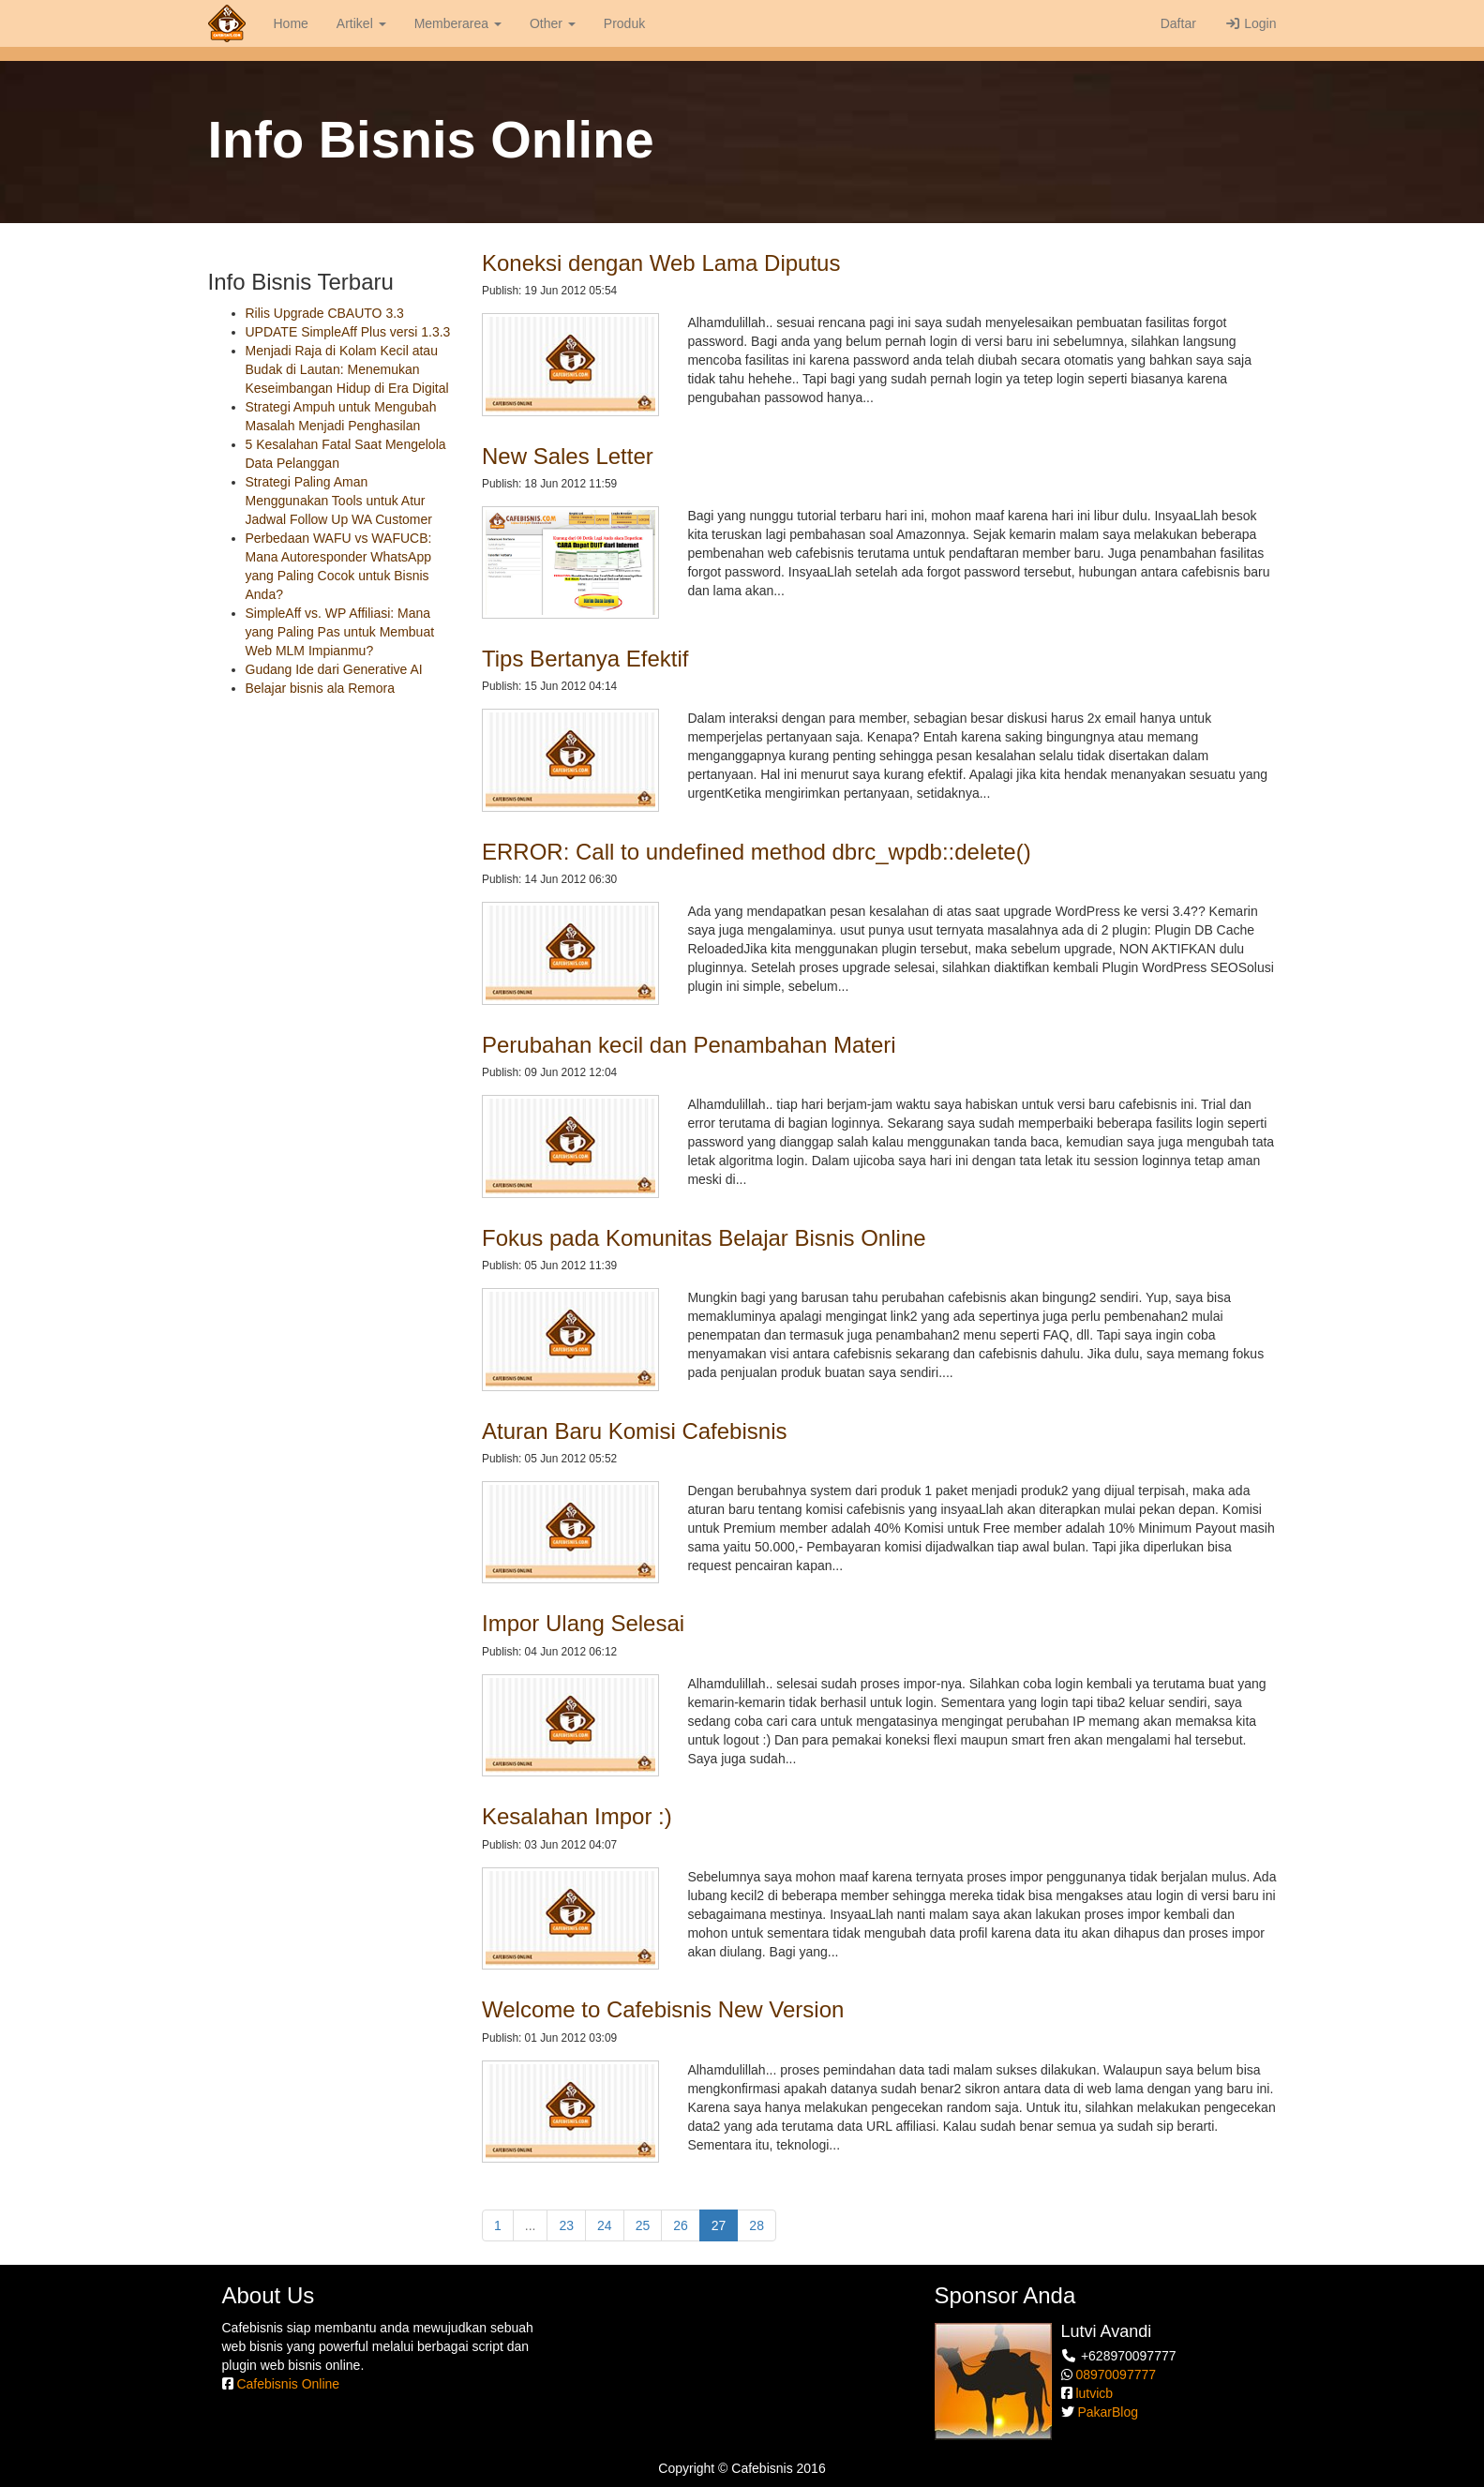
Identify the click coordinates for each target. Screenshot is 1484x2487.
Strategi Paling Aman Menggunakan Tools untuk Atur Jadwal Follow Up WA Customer (339, 500)
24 (604, 2225)
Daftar (1176, 23)
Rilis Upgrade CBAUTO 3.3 (325, 313)
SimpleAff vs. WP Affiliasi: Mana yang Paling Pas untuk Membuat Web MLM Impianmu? (340, 632)
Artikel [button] (361, 23)
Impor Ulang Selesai (583, 1623)
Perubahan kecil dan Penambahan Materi (689, 1044)
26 (680, 2225)
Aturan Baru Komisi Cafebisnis (634, 1431)
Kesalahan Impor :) (577, 1816)
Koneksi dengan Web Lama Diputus (661, 263)
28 (756, 2225)
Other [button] (553, 23)
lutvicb (1094, 2393)
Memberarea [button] (458, 23)
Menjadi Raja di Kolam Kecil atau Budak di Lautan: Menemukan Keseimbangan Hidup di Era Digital (347, 369)
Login (1250, 23)
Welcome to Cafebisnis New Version (663, 2009)
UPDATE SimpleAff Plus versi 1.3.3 (348, 331)
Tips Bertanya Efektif (585, 658)
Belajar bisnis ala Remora (321, 688)
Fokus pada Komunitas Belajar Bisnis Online (704, 1238)
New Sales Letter (567, 456)
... (530, 2225)
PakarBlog (1107, 2412)
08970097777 (1115, 2374)
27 (725, 2224)
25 (643, 2225)
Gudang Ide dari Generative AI (334, 669)
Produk (624, 23)
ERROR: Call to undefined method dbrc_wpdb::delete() (756, 851)
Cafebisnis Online (287, 2383)
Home (291, 23)
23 (566, 2225)
